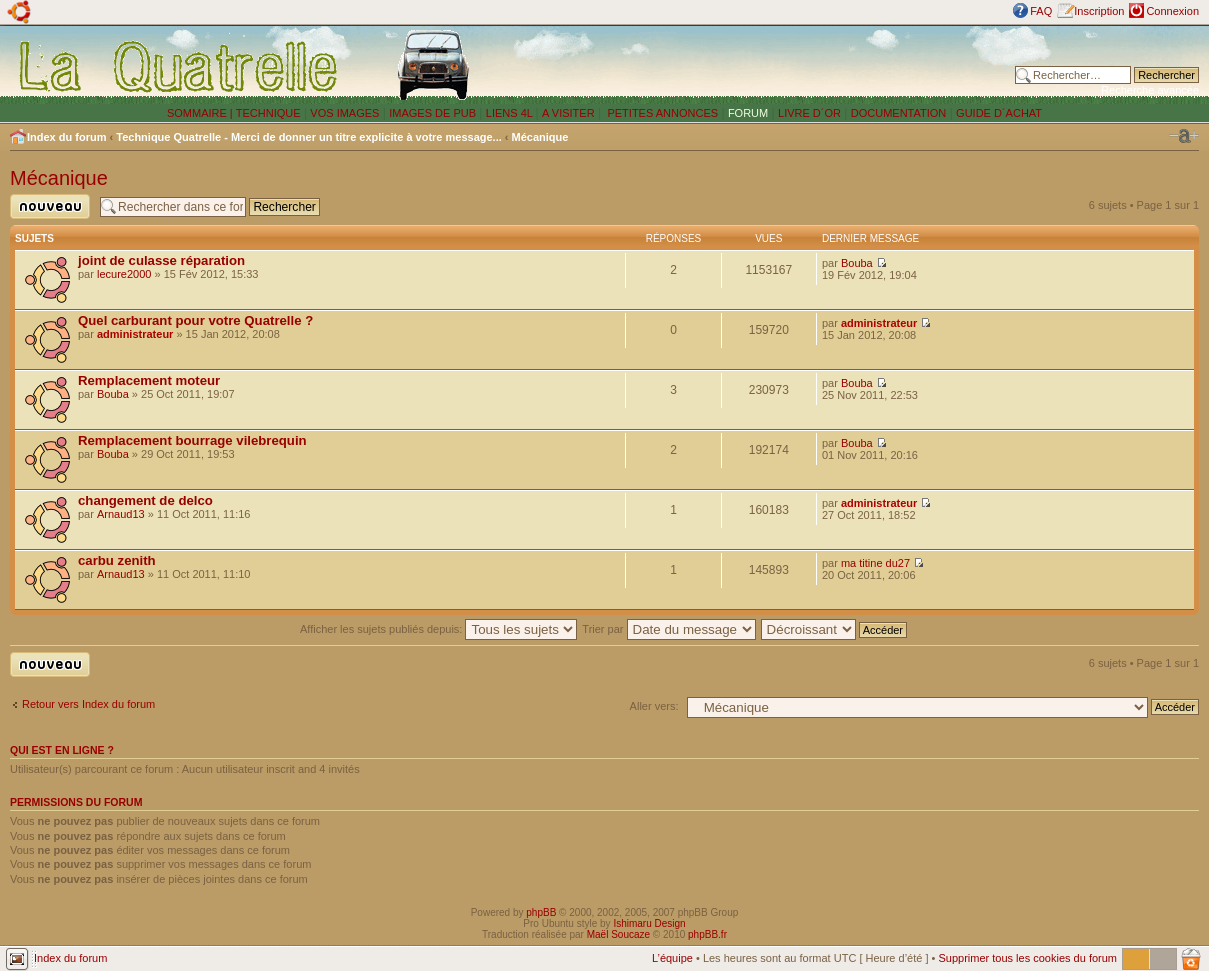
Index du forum (66, 137)
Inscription (1099, 11)
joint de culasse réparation (161, 260)
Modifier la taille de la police (1184, 136)
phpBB (541, 912)
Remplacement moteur (149, 380)
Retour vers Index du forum (88, 704)
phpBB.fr (707, 934)
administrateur (135, 334)
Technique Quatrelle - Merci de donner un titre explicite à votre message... (309, 137)
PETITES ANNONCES (661, 113)
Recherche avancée (1150, 90)
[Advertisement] (764, 65)
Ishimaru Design (649, 923)
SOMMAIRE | (201, 113)
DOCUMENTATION (899, 113)
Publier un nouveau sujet (50, 206)
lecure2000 (124, 274)
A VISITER (568, 113)
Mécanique (540, 137)
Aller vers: (654, 706)
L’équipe (672, 958)
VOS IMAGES (344, 113)
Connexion (1172, 11)
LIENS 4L (511, 113)
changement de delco (145, 500)
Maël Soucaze (618, 934)
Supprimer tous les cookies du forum (1027, 958)
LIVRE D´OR (809, 113)
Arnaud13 (121, 514)
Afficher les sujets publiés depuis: (439, 629)
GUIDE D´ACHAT (999, 113)
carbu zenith (117, 560)
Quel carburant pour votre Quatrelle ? (195, 320)
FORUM (748, 113)
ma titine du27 (875, 563)
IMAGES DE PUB (432, 113)
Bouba (857, 263)
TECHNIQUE (268, 113)
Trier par (668, 629)
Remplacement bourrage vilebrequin (192, 440)
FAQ (1041, 11)
